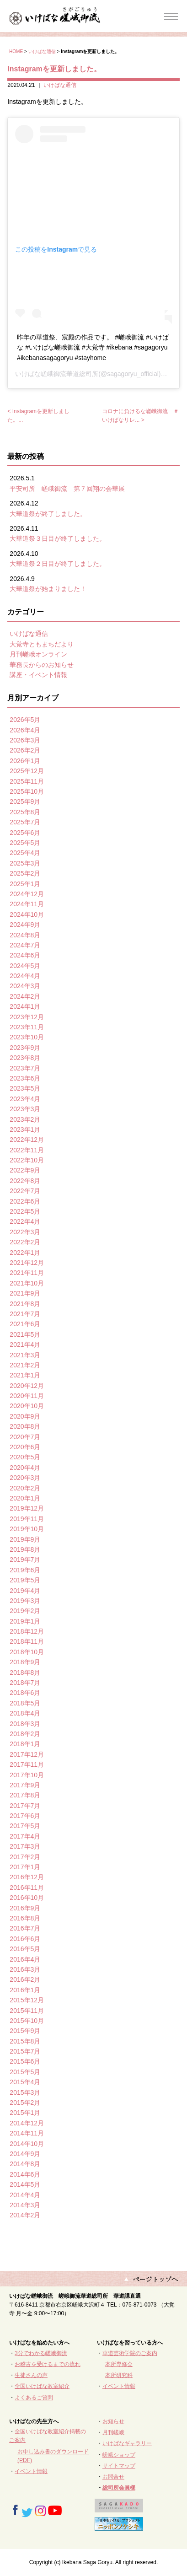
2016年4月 (25, 1959)
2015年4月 (25, 2082)
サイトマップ (118, 2466)
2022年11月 (27, 1150)
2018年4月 (25, 1713)
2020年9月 (25, 1416)
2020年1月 (25, 1498)
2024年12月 (27, 894)
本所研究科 (119, 2375)
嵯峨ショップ (118, 2455)
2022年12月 (27, 1139)
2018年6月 (25, 1692)
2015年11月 (27, 2010)
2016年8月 (25, 1918)
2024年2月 (25, 996)
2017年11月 (27, 1764)
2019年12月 (27, 1508)
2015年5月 (25, 2072)
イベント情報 (118, 2386)
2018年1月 (25, 1744)
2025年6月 (25, 832)
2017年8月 (25, 1795)
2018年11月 (27, 1641)
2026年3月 (25, 740)
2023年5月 (25, 1088)
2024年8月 (25, 935)
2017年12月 (27, 1754)
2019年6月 (25, 1570)
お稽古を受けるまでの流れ (47, 2364)
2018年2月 (25, 1733)
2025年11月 (27, 781)
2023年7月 (25, 1068)
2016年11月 (27, 1887)
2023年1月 (25, 1129)
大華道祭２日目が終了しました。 (58, 563)
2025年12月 (27, 770)
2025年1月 (25, 883)
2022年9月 (25, 1170)
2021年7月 (25, 1314)
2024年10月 (27, 914)
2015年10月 (27, 2020)
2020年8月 (25, 1426)
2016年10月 (27, 1897)
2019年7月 (25, 1559)
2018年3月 (25, 1723)
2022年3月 (25, 1232)
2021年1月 (25, 1375)
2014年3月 (25, 2205)
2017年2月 (25, 1857)
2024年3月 (25, 986)
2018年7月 (25, 1682)
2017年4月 (25, 1836)
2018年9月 (25, 1662)
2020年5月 (25, 1457)
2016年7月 (25, 1928)
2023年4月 (25, 1098)
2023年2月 (25, 1119)
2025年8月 (25, 812)
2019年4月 (25, 1590)
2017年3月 (25, 1846)
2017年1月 (25, 1867)
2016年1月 (25, 1990)
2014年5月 (25, 2184)
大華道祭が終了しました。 (48, 513)
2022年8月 (25, 1180)
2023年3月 (25, 1109)
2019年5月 (25, 1580)
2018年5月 (25, 1703)
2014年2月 (25, 2215)
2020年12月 (27, 1385)
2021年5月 (25, 1334)
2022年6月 (25, 1201)
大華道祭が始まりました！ (48, 588)
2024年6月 (25, 955)
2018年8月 (25, 1672)
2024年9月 (25, 924)
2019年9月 (25, 1539)
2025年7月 (25, 822)
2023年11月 (27, 1027)
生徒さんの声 (31, 2375)
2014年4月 (25, 2195)
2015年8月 (25, 2041)
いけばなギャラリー (127, 2443)
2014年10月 (27, 2143)
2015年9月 (25, 2030)
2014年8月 (25, 2163)
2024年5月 (25, 965)
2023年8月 (25, 1057)
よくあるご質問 (34, 2397)
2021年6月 (25, 1324)
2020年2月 (25, 1488)
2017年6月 (25, 1815)
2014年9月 (25, 2153)
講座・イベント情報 (38, 674)
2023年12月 (27, 1017)
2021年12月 (27, 1262)
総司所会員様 (118, 2488)
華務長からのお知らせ (42, 664)
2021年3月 (25, 1355)
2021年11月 (27, 1272)
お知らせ (113, 2421)
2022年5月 (25, 1211)
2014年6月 (25, 2174)
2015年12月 (27, 2000)
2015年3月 (25, 2092)
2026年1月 (25, 760)
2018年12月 (27, 1631)
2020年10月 (27, 1405)
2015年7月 (25, 2051)
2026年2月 (25, 750)
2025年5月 (25, 842)
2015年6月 (25, 2061)
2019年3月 (25, 1600)
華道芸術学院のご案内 (129, 2353)
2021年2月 (25, 1365)
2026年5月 (25, 719)
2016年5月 (25, 1948)
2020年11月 (27, 1395)
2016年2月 (25, 1979)
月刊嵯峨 (113, 2432)
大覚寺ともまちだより (42, 644)
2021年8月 (25, 1303)
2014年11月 (27, 2133)
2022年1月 (25, 1252)
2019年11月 (27, 1518)
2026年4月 (25, 730)
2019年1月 (25, 1621)
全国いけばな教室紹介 (42, 2386)
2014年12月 (27, 2123)
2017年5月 (25, 1825)
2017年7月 (25, 1805)
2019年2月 (25, 1610)
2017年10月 (27, 1775)
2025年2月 (25, 873)
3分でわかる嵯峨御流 (41, 2353)
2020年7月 (25, 1437)
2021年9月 (25, 1293)
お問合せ (113, 2477)
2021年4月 (25, 1344)
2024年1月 (25, 1006)
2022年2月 (25, 1242)
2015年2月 (25, 2102)
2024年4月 (25, 975)
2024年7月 (25, 945)
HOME (16, 51)
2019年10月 (27, 1529)
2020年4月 (25, 1467)
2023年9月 (25, 1047)
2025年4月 (25, 852)
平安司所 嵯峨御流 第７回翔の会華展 (67, 488)
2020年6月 (25, 1447)
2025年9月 (25, 801)
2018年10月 (27, 1652)
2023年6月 (25, 1078)
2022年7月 (25, 1190)
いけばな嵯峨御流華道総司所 (56, 373)
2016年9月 (25, 1908)
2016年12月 (27, 1877)
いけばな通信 (42, 51)
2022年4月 (25, 1221)
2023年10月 (27, 1037)
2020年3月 (25, 1477)
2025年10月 (27, 791)
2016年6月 (25, 1938)
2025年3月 (25, 863)
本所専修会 (119, 2364)
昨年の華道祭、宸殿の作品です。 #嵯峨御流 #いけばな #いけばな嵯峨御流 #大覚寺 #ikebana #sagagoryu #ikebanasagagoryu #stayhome (92, 347)
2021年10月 (27, 1283)
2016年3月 (25, 1969)
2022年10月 (27, 1160)
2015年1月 (25, 2112)
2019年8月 (25, 1549)
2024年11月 (27, 904)
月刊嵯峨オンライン (38, 654)
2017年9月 (25, 1785)
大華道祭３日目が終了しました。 (58, 538)
